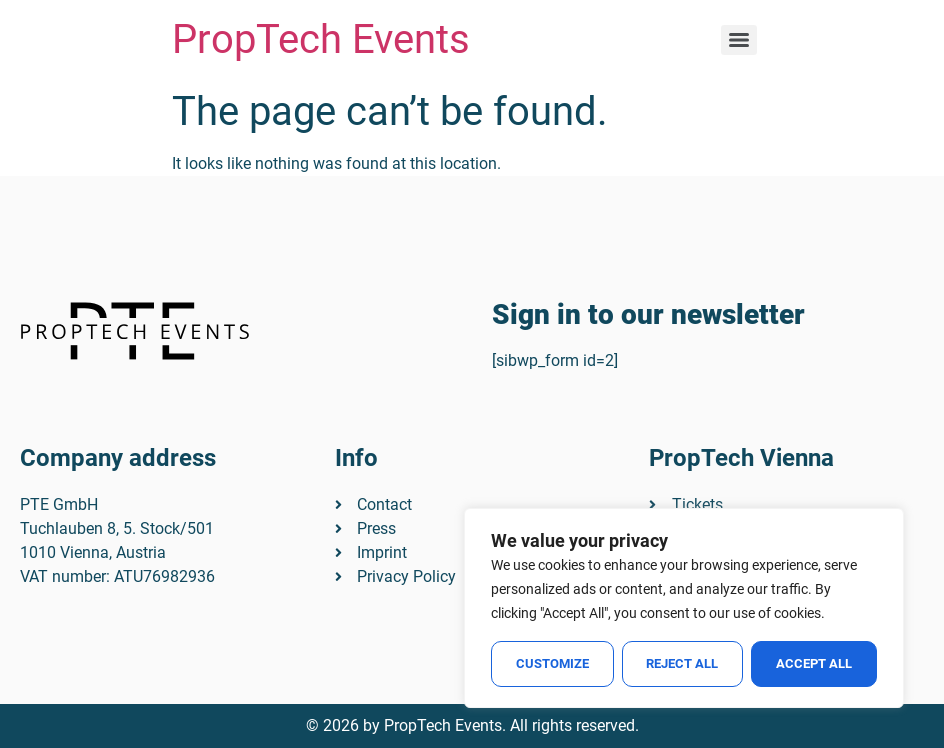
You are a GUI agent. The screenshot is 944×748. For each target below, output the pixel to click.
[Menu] (739, 40)
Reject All (683, 663)
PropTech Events (321, 39)
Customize (552, 663)
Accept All (814, 663)
